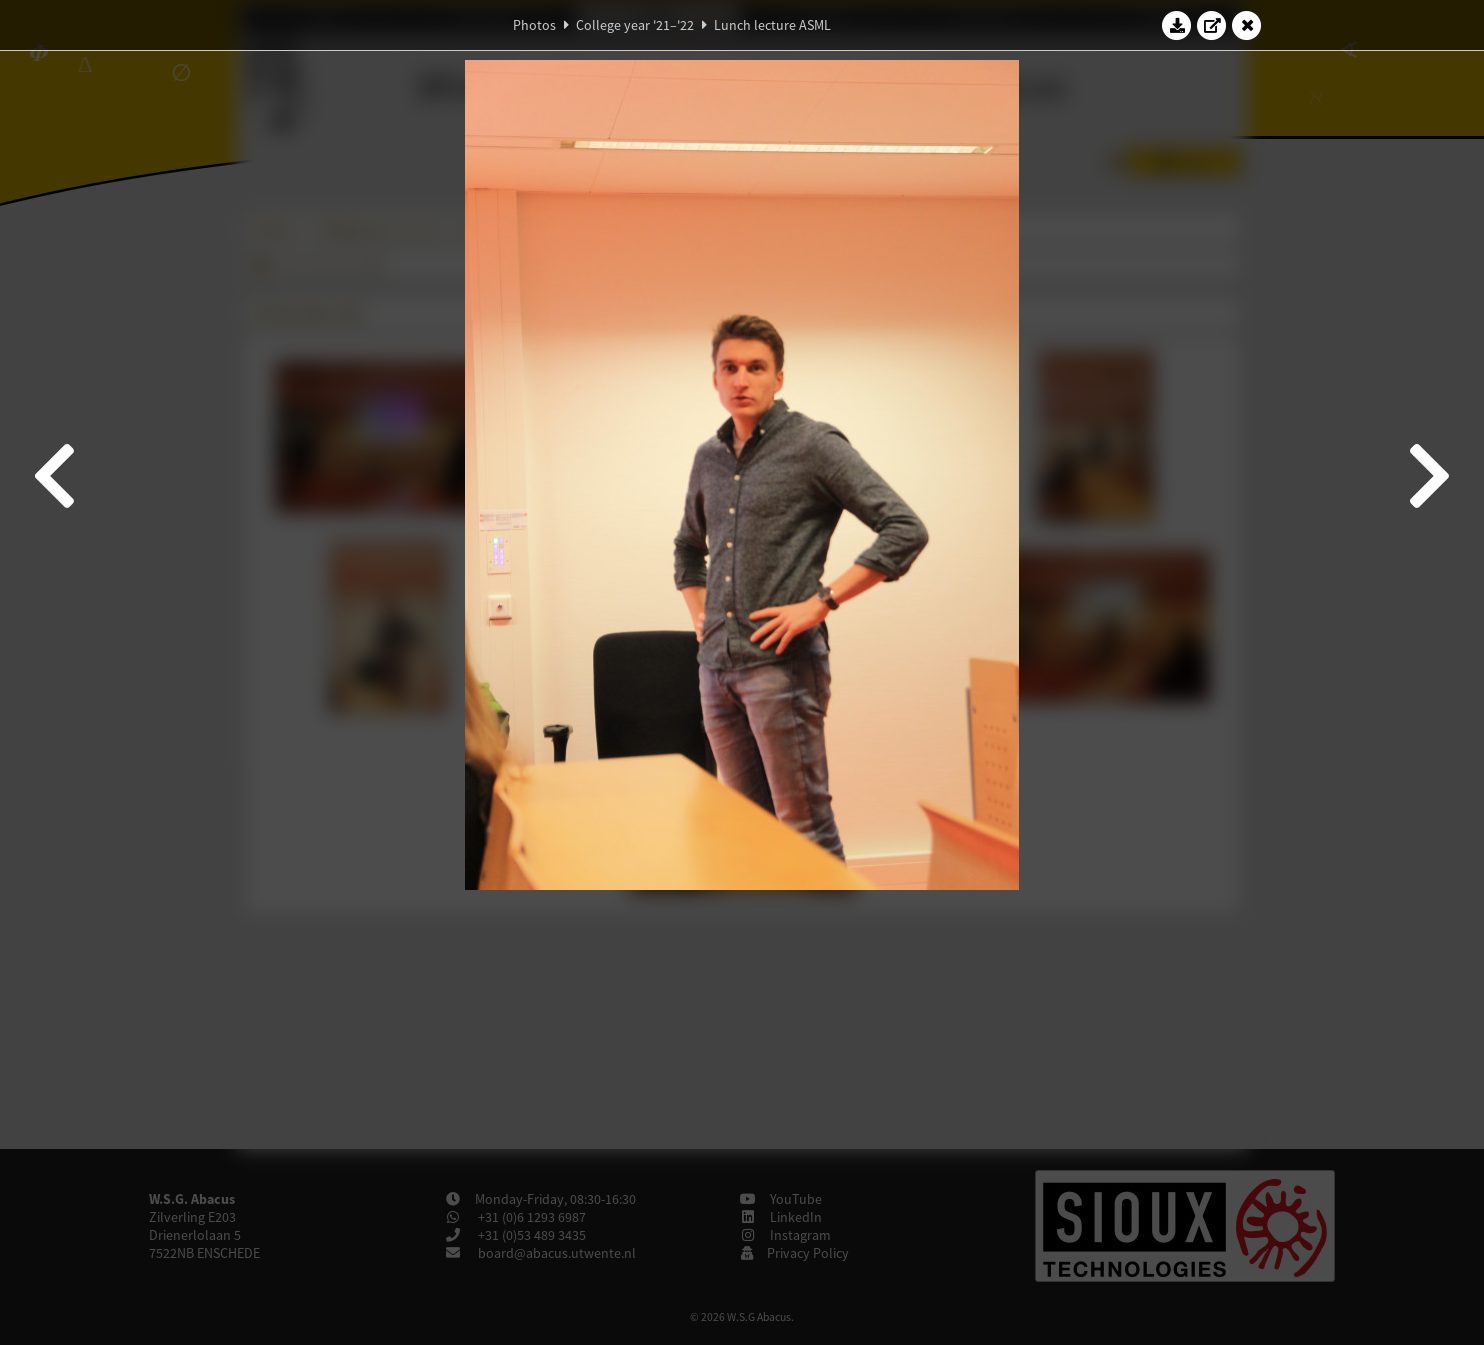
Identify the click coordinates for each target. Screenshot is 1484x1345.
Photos (534, 25)
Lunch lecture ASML (772, 25)
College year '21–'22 (635, 25)
